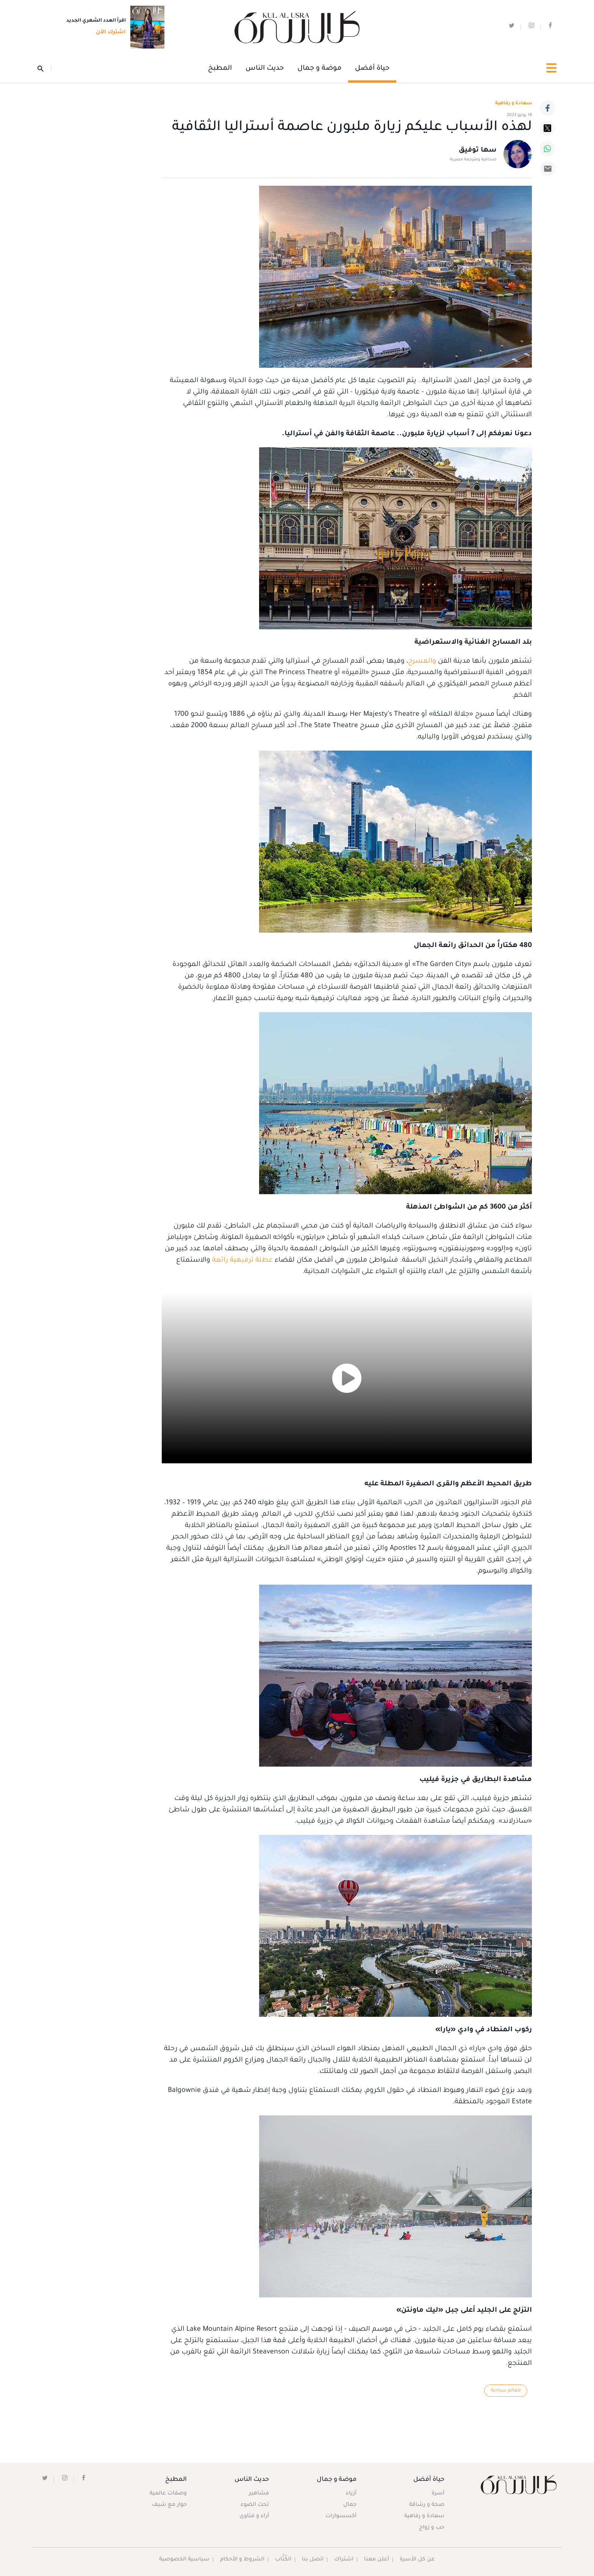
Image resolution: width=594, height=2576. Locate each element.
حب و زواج (431, 2528)
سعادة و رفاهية (513, 103)
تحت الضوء (255, 2505)
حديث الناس (264, 68)
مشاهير (259, 2494)
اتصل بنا (313, 2560)
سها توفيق (478, 151)
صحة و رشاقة (426, 2505)
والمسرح (422, 661)
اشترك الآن (108, 33)
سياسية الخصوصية (184, 2560)
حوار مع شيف (169, 2505)
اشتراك (344, 2560)
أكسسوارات (340, 2516)
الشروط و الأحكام (242, 2560)
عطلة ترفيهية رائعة (242, 1260)
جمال (349, 2505)
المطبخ (220, 68)
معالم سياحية (505, 2390)
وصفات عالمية (168, 2494)
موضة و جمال (319, 68)
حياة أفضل (372, 68)
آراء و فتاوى (254, 2516)
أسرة (437, 2494)
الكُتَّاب (283, 2560)
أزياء (350, 2494)
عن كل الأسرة (417, 2560)
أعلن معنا (376, 2560)
